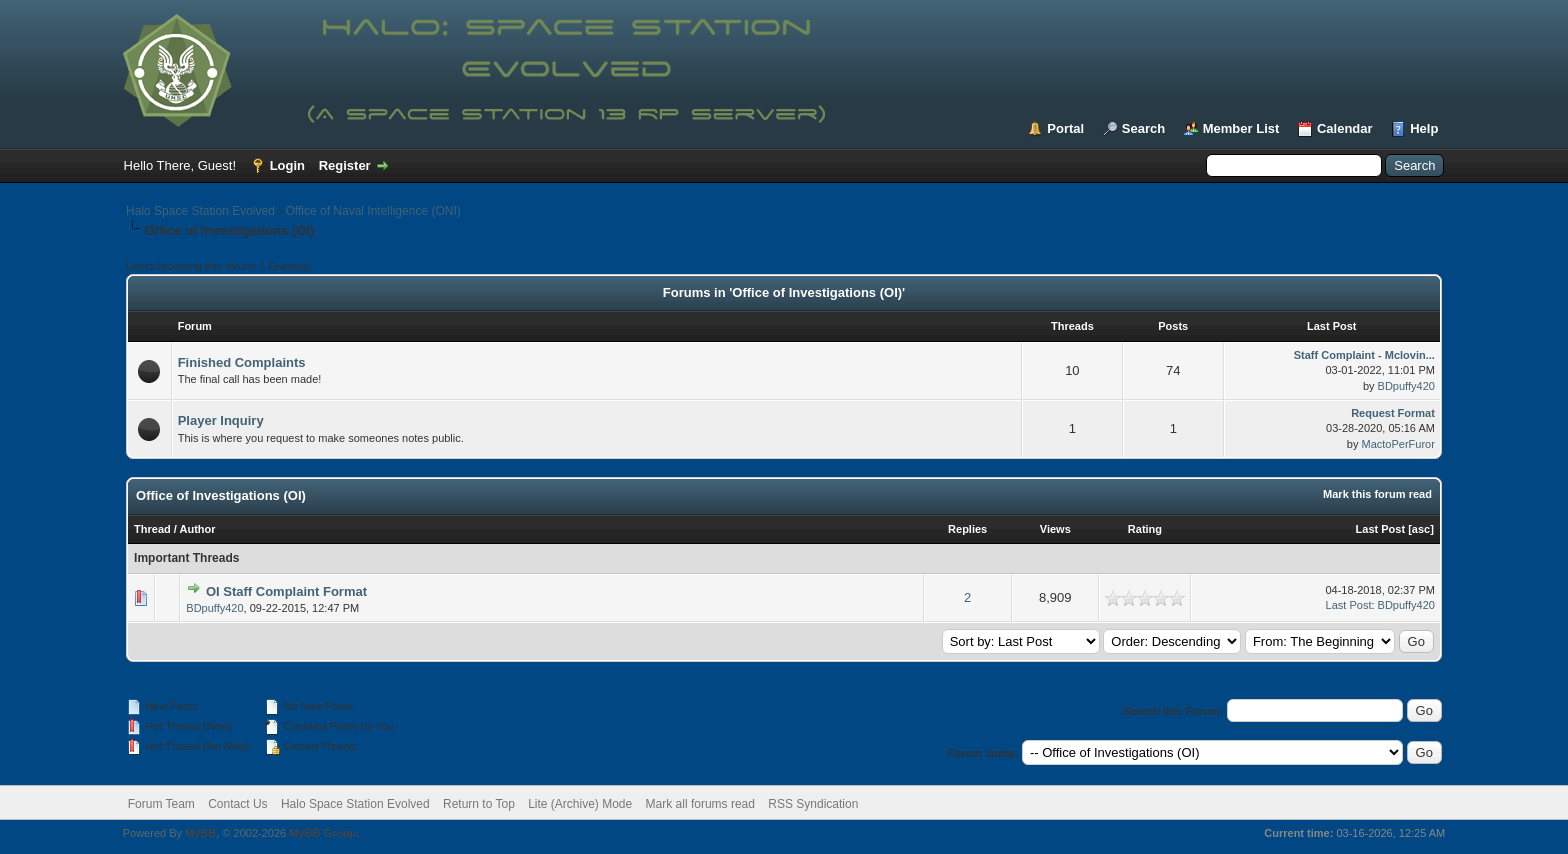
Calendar (1345, 128)
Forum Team (161, 804)
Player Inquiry (221, 420)
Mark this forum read (1377, 494)
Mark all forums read (700, 804)
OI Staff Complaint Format (286, 591)
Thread (152, 529)
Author (198, 529)
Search (1143, 128)
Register (345, 165)
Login (287, 165)
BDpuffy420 (1406, 386)
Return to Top (479, 804)
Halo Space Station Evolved (200, 211)
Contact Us (237, 804)
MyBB (200, 833)
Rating (1145, 529)
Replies (967, 529)
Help (1424, 128)
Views (1055, 529)
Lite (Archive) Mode (580, 804)
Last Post (1381, 529)
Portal (1065, 128)
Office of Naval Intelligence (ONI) (373, 211)
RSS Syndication (813, 804)
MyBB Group (322, 833)
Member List (1241, 128)
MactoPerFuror (1398, 444)
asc (1421, 529)
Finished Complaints (242, 362)
